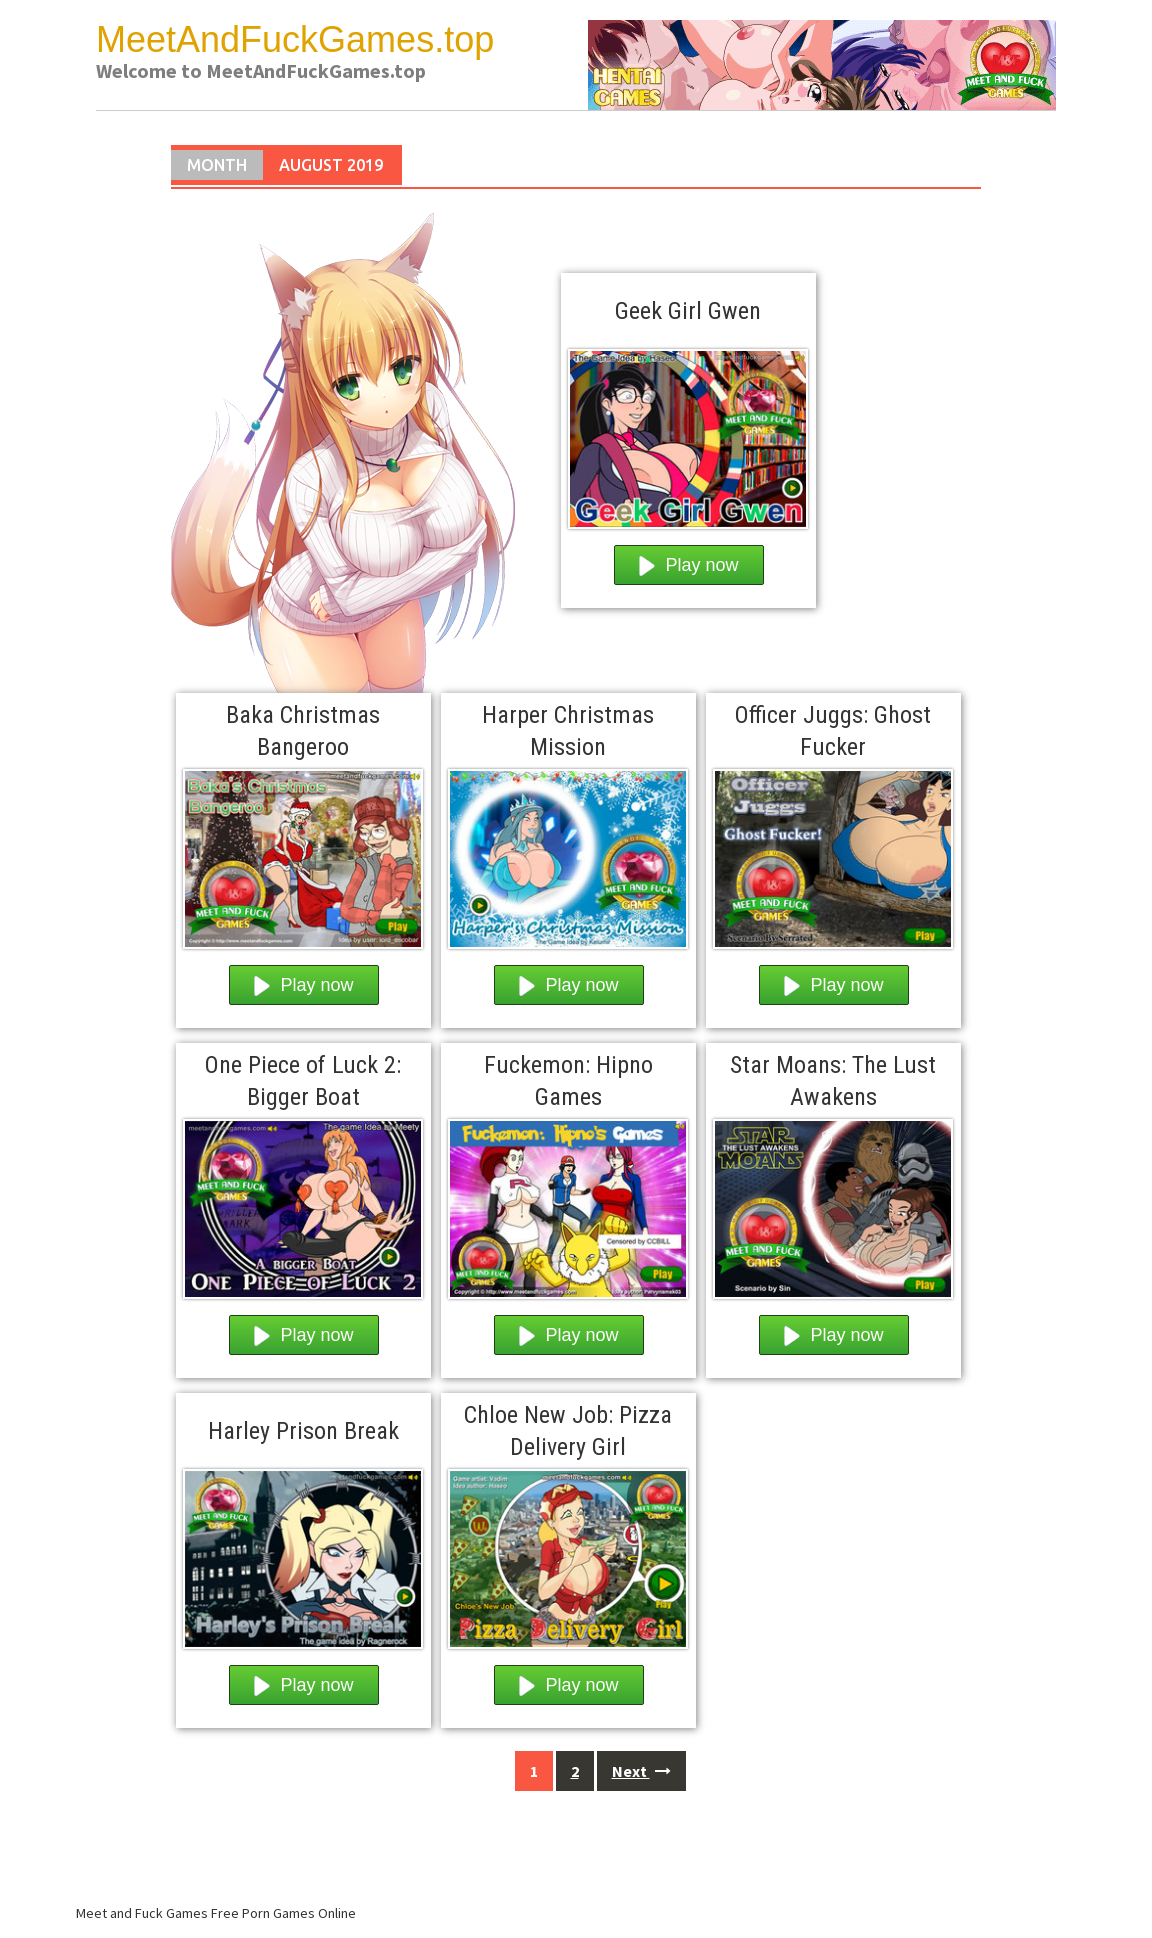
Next (641, 1771)
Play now (689, 565)
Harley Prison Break (303, 1431)
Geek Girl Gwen (688, 311)
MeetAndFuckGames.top (295, 39)
